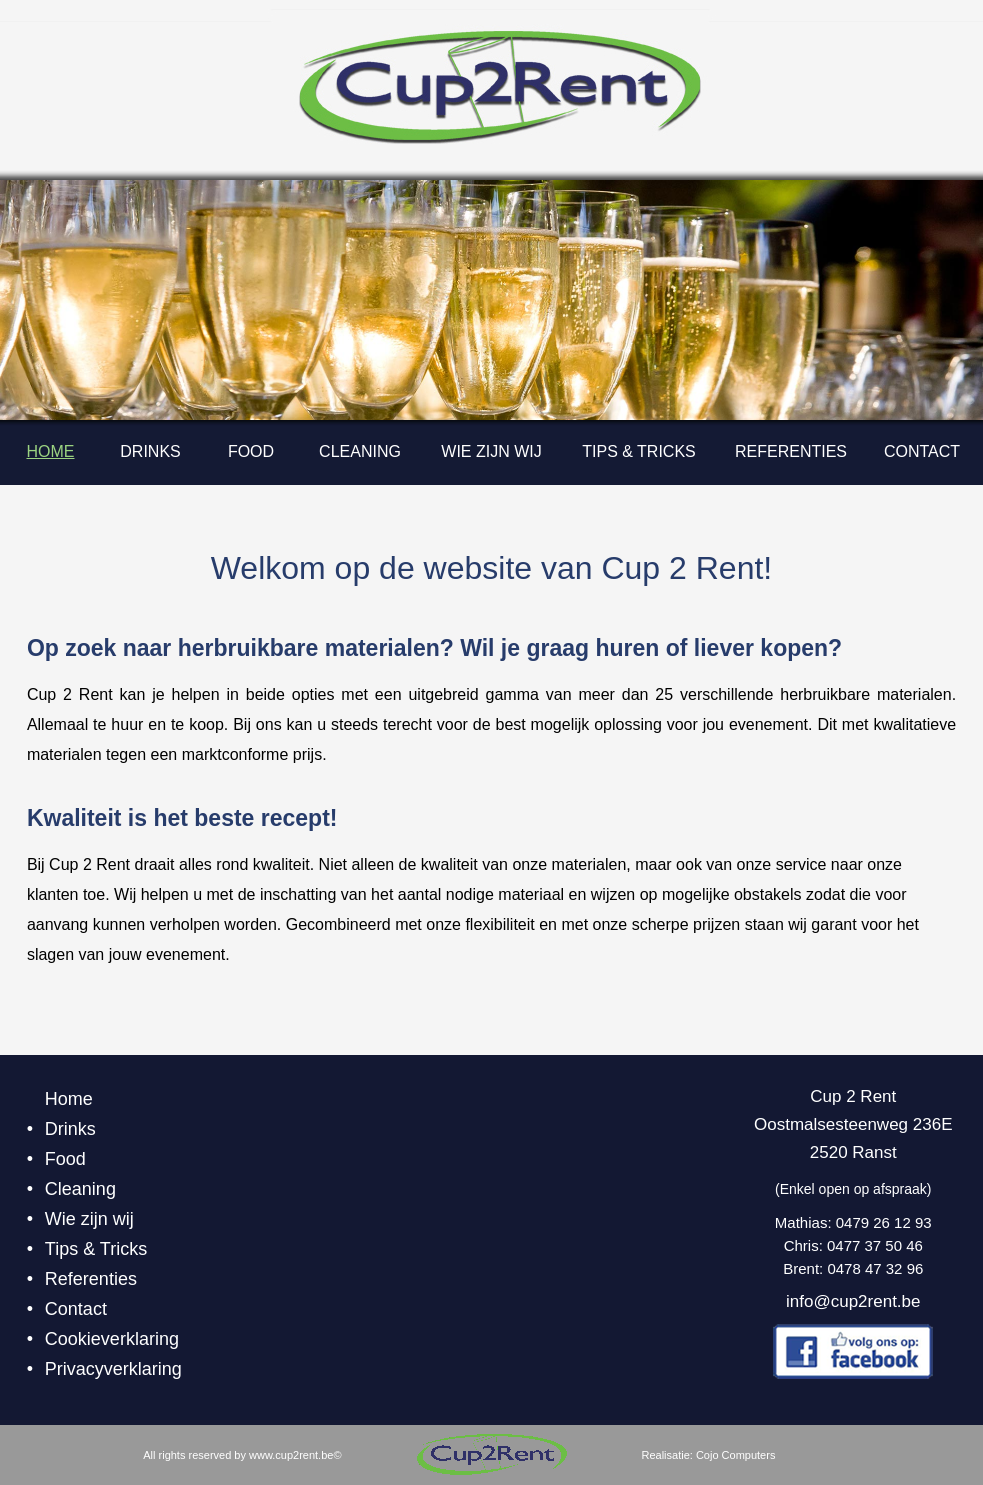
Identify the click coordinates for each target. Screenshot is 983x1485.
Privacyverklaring (113, 1369)
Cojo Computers (735, 1455)
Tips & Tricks (639, 451)
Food (251, 451)
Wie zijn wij (491, 451)
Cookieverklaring (112, 1339)
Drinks (150, 451)
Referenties (791, 451)
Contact (922, 451)
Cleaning (360, 451)
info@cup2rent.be (853, 1301)
